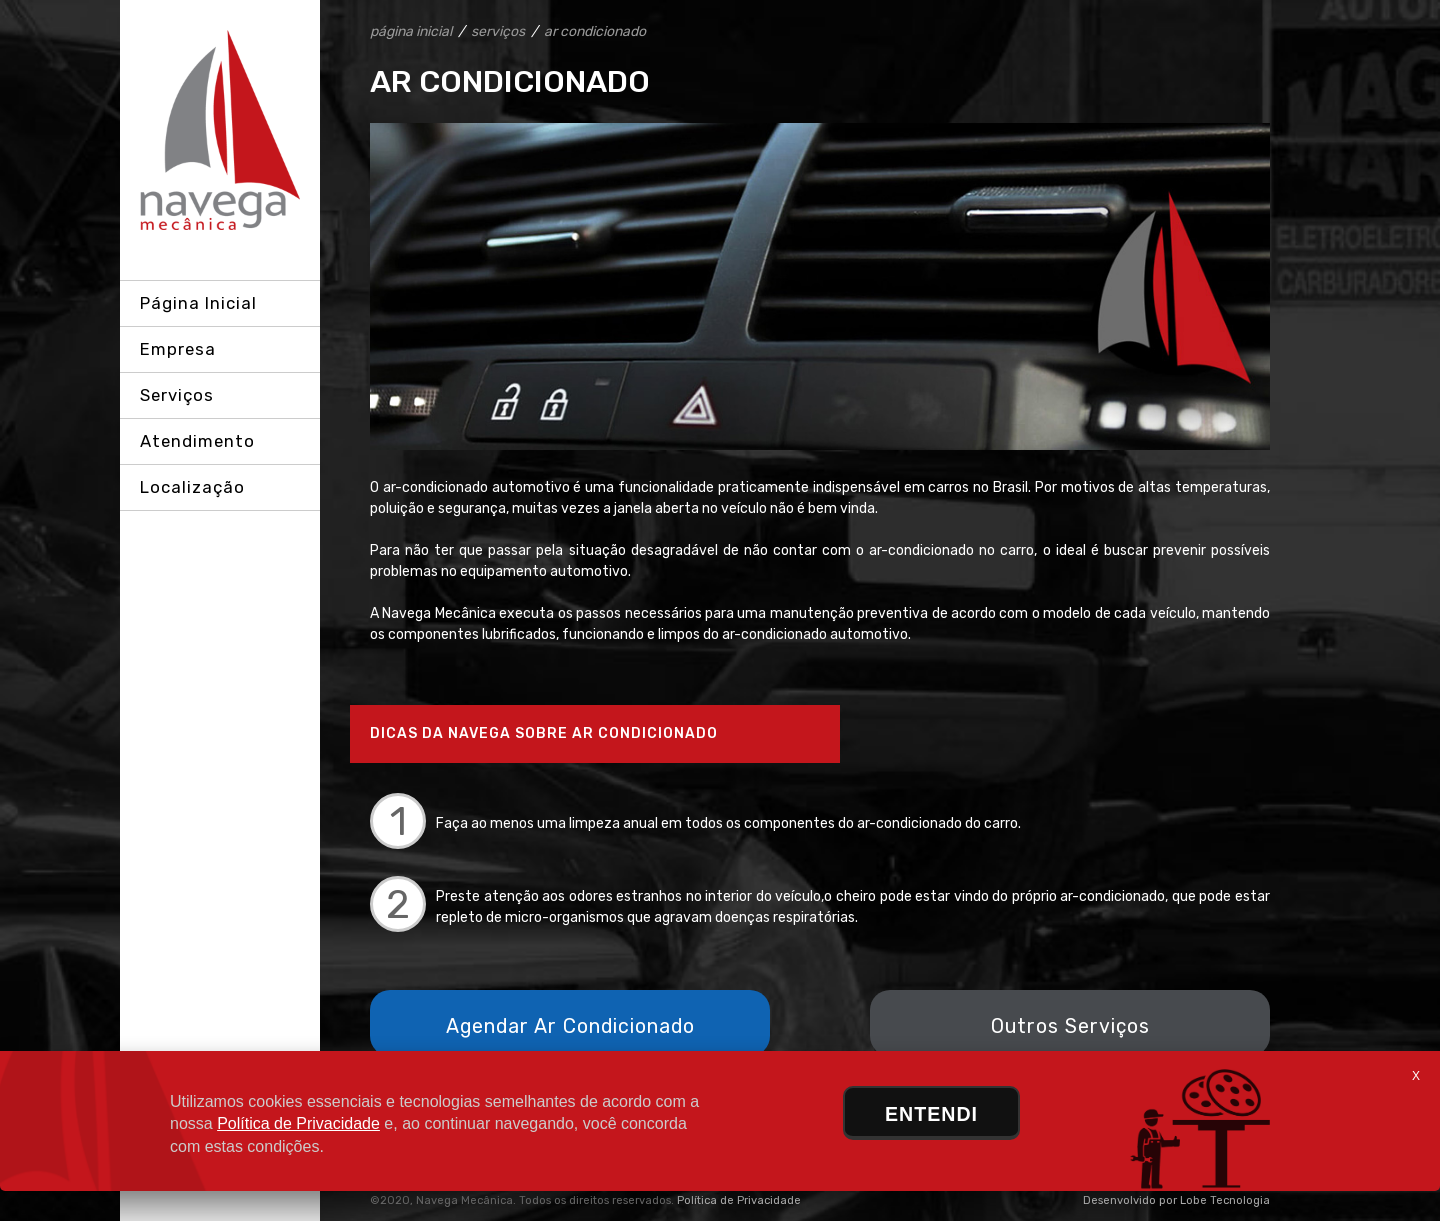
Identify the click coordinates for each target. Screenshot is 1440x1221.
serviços (498, 31)
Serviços (177, 395)
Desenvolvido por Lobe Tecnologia (1176, 1200)
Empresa (178, 349)
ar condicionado (595, 31)
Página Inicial (198, 303)
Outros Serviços (1070, 1026)
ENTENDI (931, 1114)
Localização (192, 487)
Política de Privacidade (739, 1200)
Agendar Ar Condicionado (570, 1026)
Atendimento (197, 441)
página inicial (411, 31)
